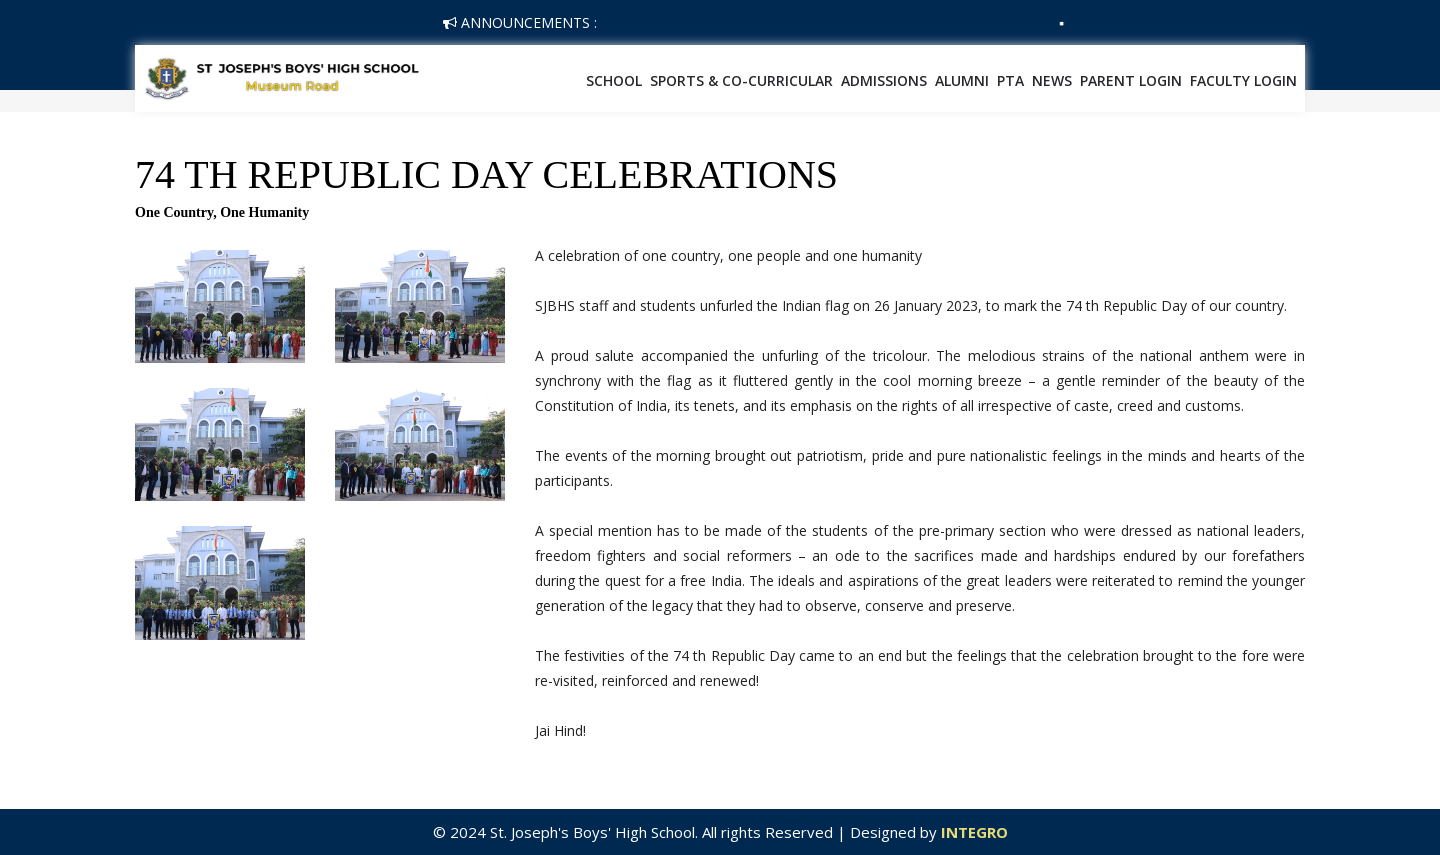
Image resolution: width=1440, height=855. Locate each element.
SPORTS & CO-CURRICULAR (741, 80)
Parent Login (1131, 80)
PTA (1010, 80)
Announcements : (520, 22)
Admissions (884, 80)
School (614, 80)
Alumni (962, 80)
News (1052, 80)
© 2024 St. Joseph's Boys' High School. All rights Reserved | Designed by (687, 832)
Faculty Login (1243, 80)
